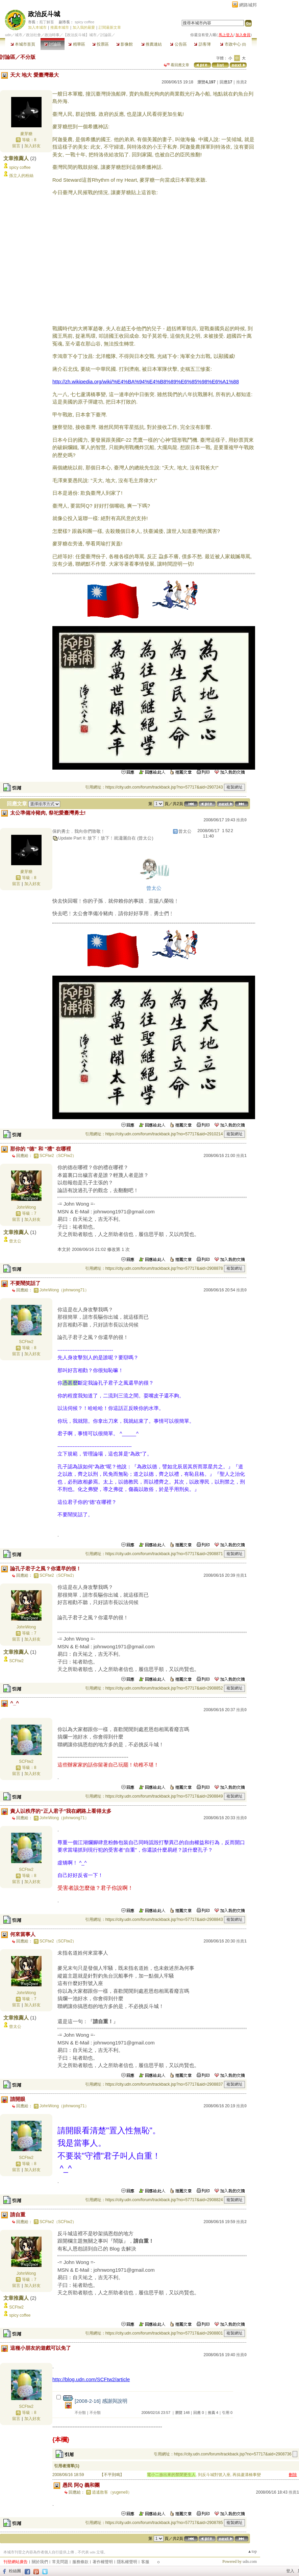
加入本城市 (37, 27)
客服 (145, 2561)
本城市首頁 (22, 44)
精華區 (76, 44)
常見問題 (60, 2561)
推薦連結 (151, 44)
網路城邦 (248, 4)
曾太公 (15, 1241)
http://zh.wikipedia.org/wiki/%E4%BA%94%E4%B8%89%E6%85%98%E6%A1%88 (145, 381)
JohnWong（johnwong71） (64, 1290)
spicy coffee (84, 22)
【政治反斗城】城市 (80, 35)
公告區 (178, 44)
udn (8, 35)
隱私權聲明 (127, 2561)
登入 (290, 2571)
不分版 (27, 57)
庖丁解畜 (46, 22)
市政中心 (233, 44)
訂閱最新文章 (110, 27)
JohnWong (26, 1207)
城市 (18, 35)
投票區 (100, 44)
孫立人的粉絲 (21, 175)
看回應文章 (176, 65)
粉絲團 (15, 2571)
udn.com (250, 2561)
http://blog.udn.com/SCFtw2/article (91, 2379)
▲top (252, 2551)
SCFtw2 (26, 1341)
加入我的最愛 (84, 27)
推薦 (241, 82)
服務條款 (80, 2561)
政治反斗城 (44, 14)
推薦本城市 (59, 27)
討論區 (52, 44)
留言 (16, 146)
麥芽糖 (26, 133)
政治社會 (33, 35)
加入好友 (32, 146)
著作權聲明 (103, 2561)
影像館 (124, 44)
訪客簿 (202, 44)
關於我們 (40, 2561)
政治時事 (52, 35)
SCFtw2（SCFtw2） (58, 1155)
